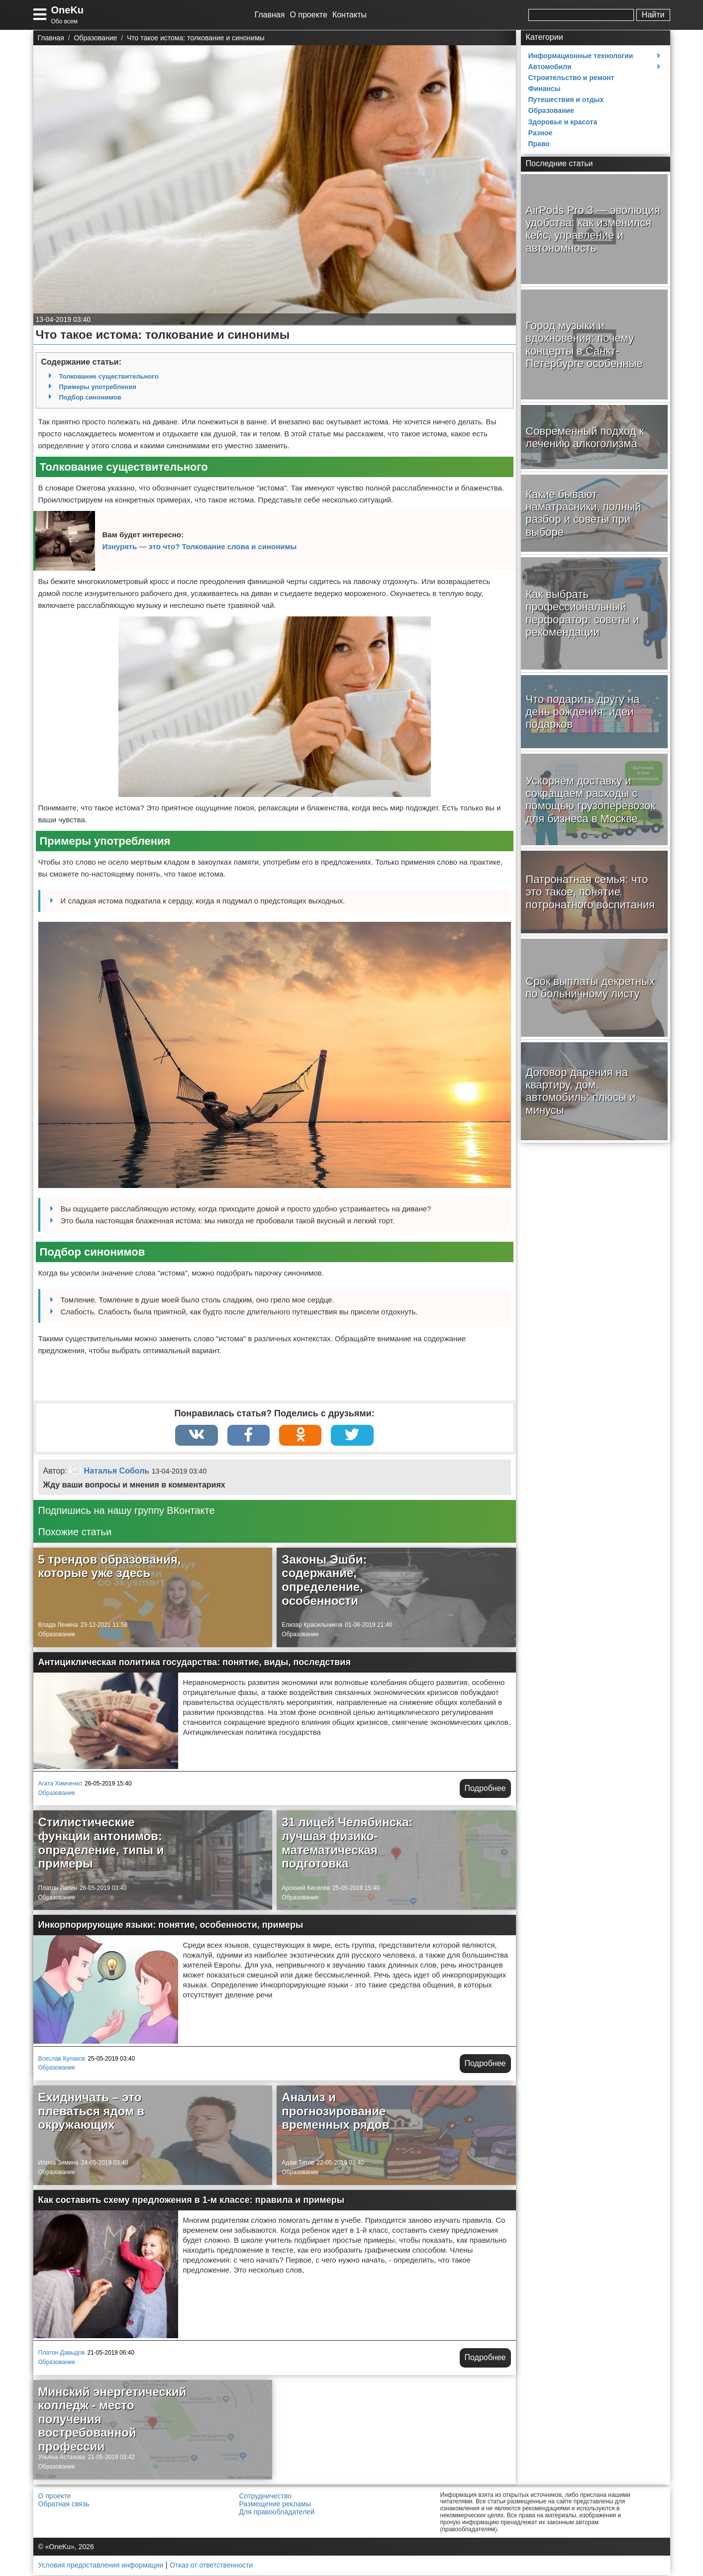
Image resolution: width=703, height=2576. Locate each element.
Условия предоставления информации (100, 2566)
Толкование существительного (109, 376)
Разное (540, 133)
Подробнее (485, 1789)
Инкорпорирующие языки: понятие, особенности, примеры (170, 1926)
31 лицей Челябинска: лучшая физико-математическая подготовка (347, 1843)
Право (539, 144)
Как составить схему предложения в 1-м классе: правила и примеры (191, 2201)
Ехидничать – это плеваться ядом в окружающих (91, 2111)
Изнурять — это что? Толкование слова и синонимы (199, 546)
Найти (653, 14)
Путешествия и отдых (566, 99)
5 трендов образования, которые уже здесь (109, 1567)
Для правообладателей (276, 2513)
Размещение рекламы (275, 2505)
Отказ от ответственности (211, 2566)
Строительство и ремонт (571, 78)
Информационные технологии (580, 56)
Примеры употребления (97, 387)
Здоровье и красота (563, 122)
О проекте (308, 14)
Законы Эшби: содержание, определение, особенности (324, 1581)
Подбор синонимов (90, 397)
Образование (56, 1635)
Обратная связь (64, 2505)
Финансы (544, 89)
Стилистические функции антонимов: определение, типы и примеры (101, 1843)
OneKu (67, 9)
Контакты (349, 14)
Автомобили (550, 67)
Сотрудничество (265, 2497)
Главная (270, 14)
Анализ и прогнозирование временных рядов (335, 2111)
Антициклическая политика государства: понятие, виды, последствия (194, 1663)
